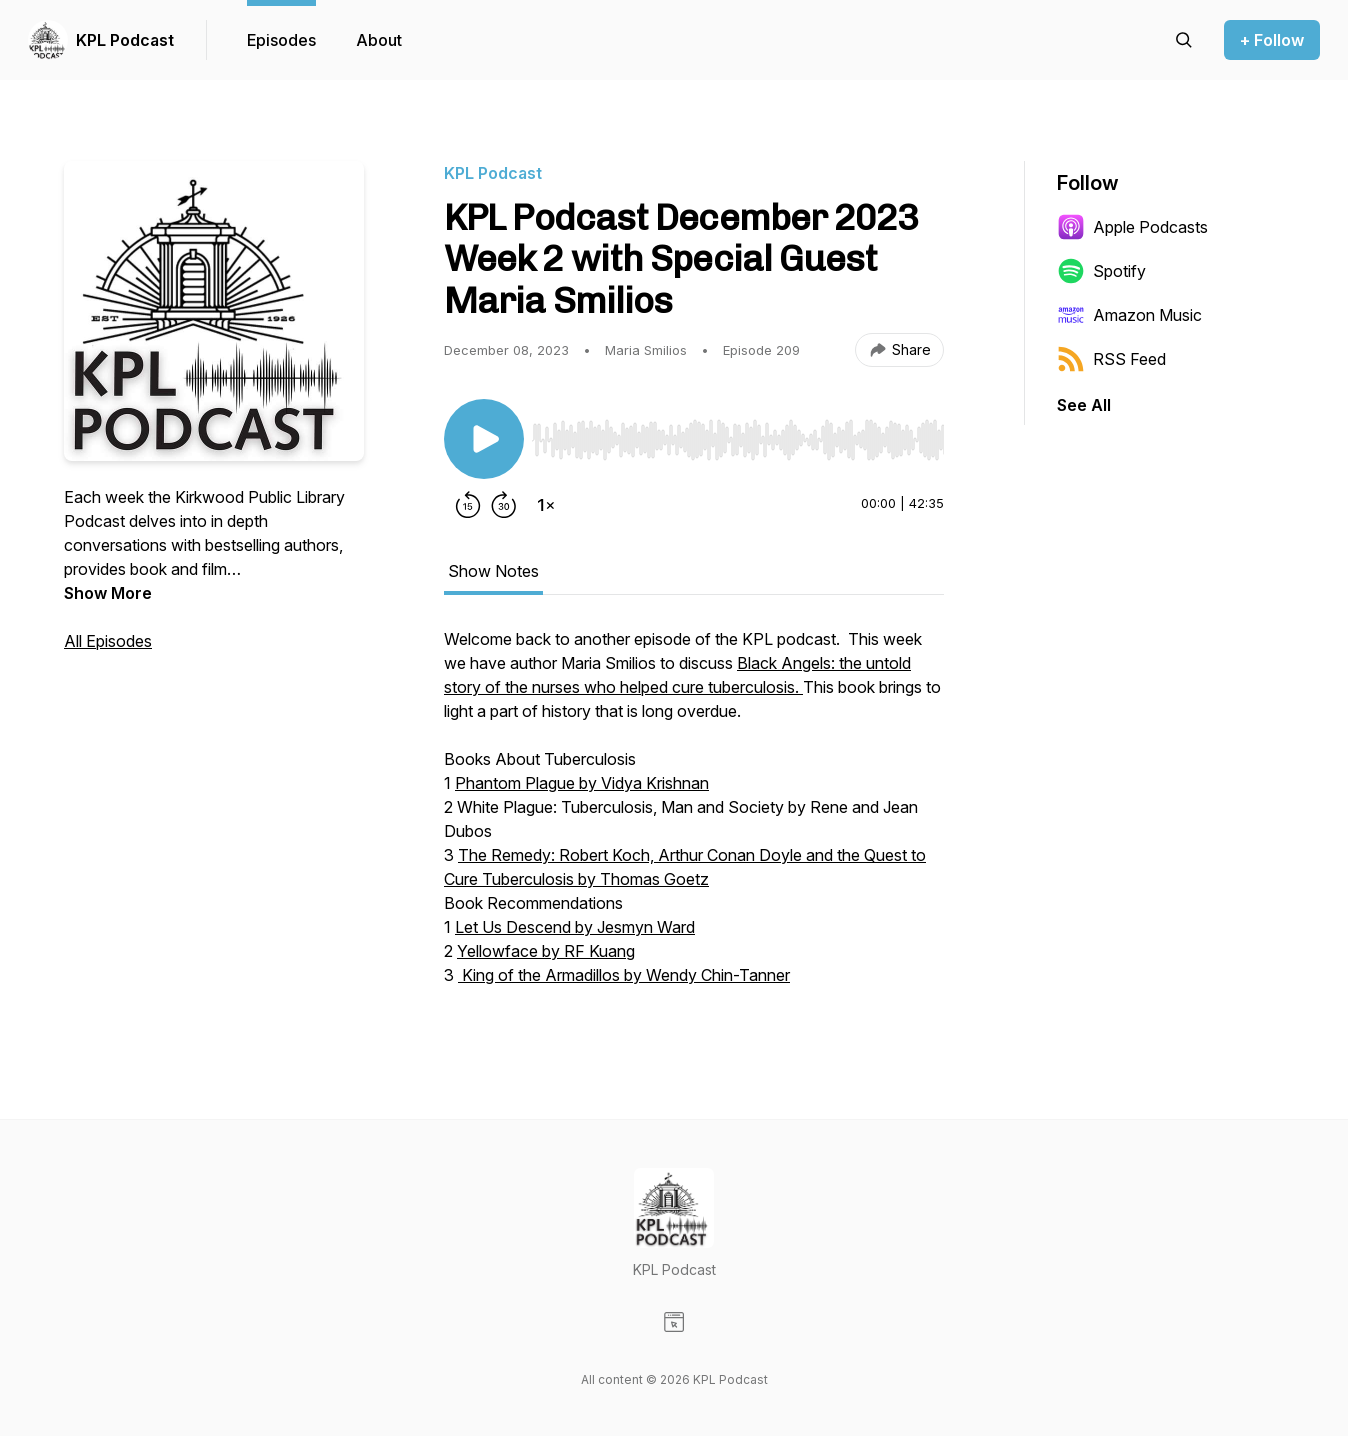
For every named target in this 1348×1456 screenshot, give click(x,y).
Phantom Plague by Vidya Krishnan (582, 783)
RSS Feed (1111, 359)
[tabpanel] (694, 817)
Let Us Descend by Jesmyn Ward (575, 927)
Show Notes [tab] (493, 571)
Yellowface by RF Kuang (546, 951)
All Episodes (108, 641)
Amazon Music (1129, 315)
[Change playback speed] (546, 505)
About (379, 40)
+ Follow (1272, 40)
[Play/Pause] (484, 439)
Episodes (281, 40)
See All (1084, 405)
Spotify (1101, 271)
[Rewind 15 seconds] (468, 505)
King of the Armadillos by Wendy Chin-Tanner (624, 975)
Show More (108, 593)
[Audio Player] (738, 434)
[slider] (738, 440)
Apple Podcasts (1132, 227)
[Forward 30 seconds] (504, 505)
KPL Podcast (125, 40)
